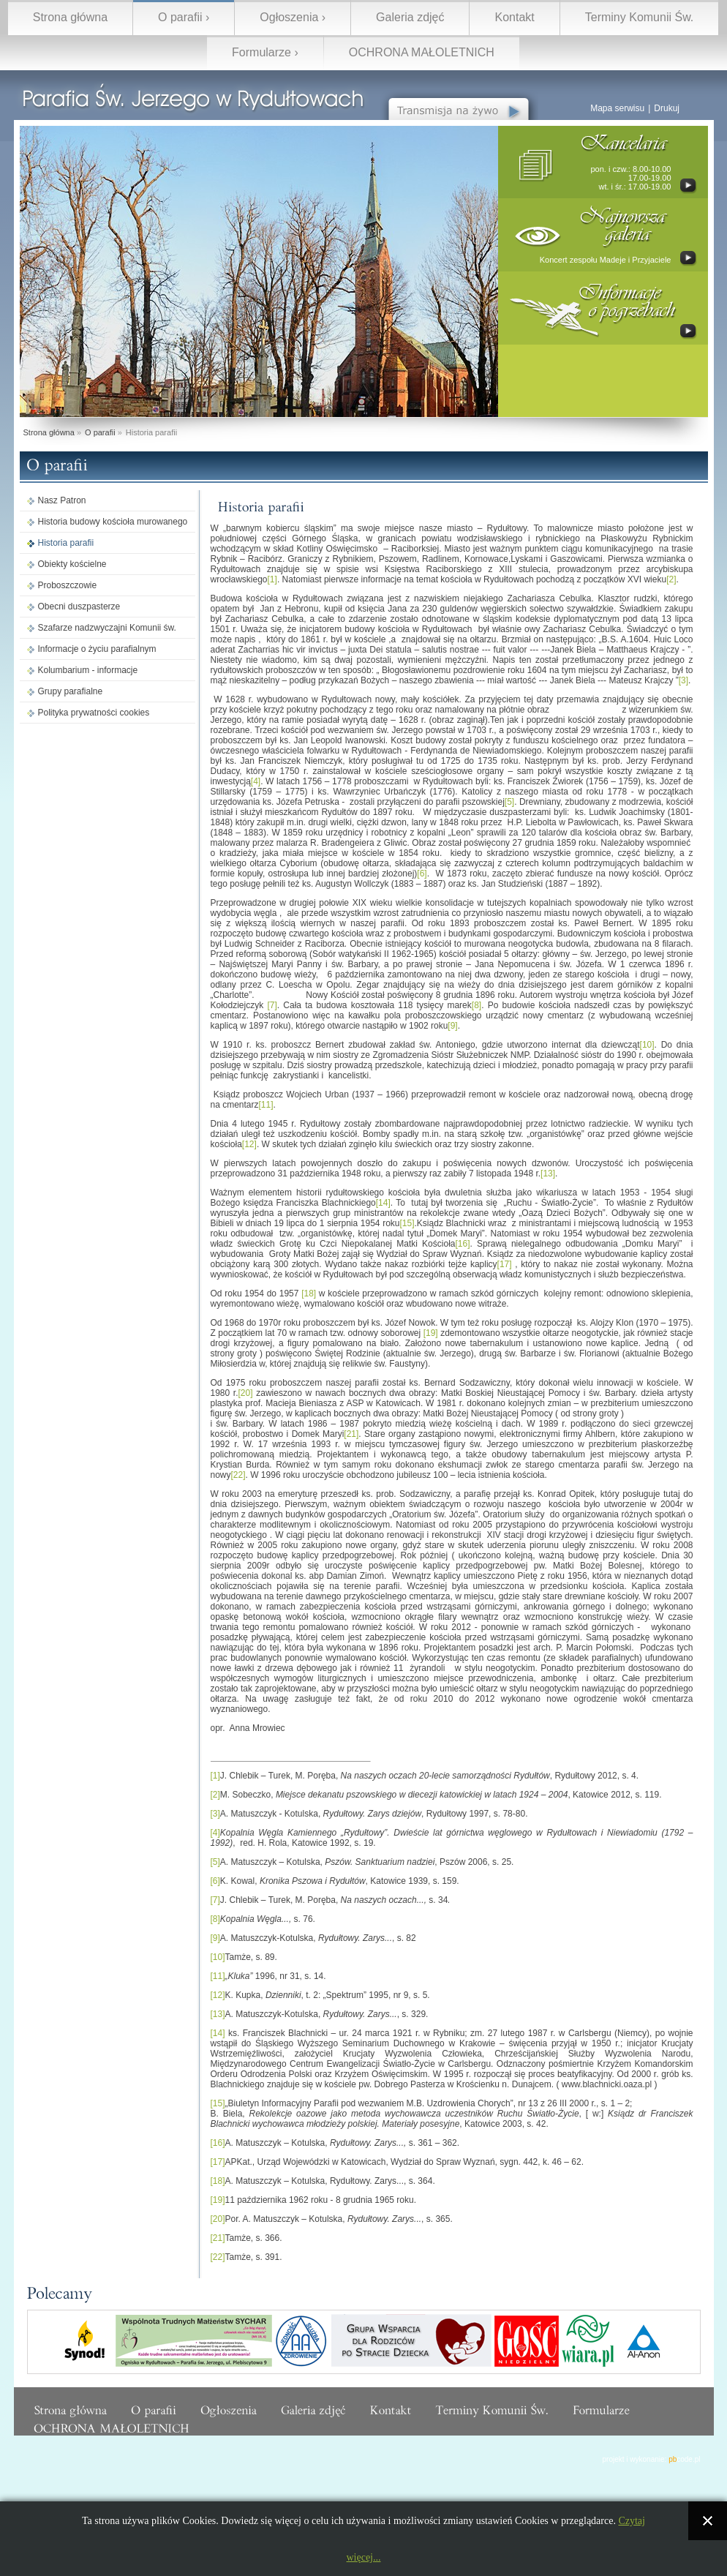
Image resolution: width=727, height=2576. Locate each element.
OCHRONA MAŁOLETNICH (421, 52)
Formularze (261, 52)
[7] (271, 1005)
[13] (547, 1173)
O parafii (180, 17)
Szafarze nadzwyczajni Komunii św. (107, 628)
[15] (407, 1223)
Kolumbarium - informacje (88, 670)
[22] (238, 1475)
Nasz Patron (62, 500)
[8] (476, 1005)
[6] (421, 873)
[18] (308, 1293)
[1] (272, 579)
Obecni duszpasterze (79, 606)
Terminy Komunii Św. (639, 17)
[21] (351, 1434)
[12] (249, 1144)
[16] (462, 1244)
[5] (509, 802)
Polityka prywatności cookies (94, 712)
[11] (266, 1105)
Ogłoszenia (289, 17)
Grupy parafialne (70, 691)
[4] (255, 781)
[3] (683, 680)
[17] (504, 1264)
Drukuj (666, 108)
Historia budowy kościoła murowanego (113, 522)
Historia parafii (66, 543)
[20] (245, 1393)
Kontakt (514, 17)
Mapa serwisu (617, 108)
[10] (647, 1045)
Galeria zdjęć (410, 17)
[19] (430, 1333)
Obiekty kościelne (72, 564)
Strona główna (70, 17)
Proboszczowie (67, 585)
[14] (383, 1203)
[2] (671, 579)
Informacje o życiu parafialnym (97, 649)
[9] (452, 1026)
